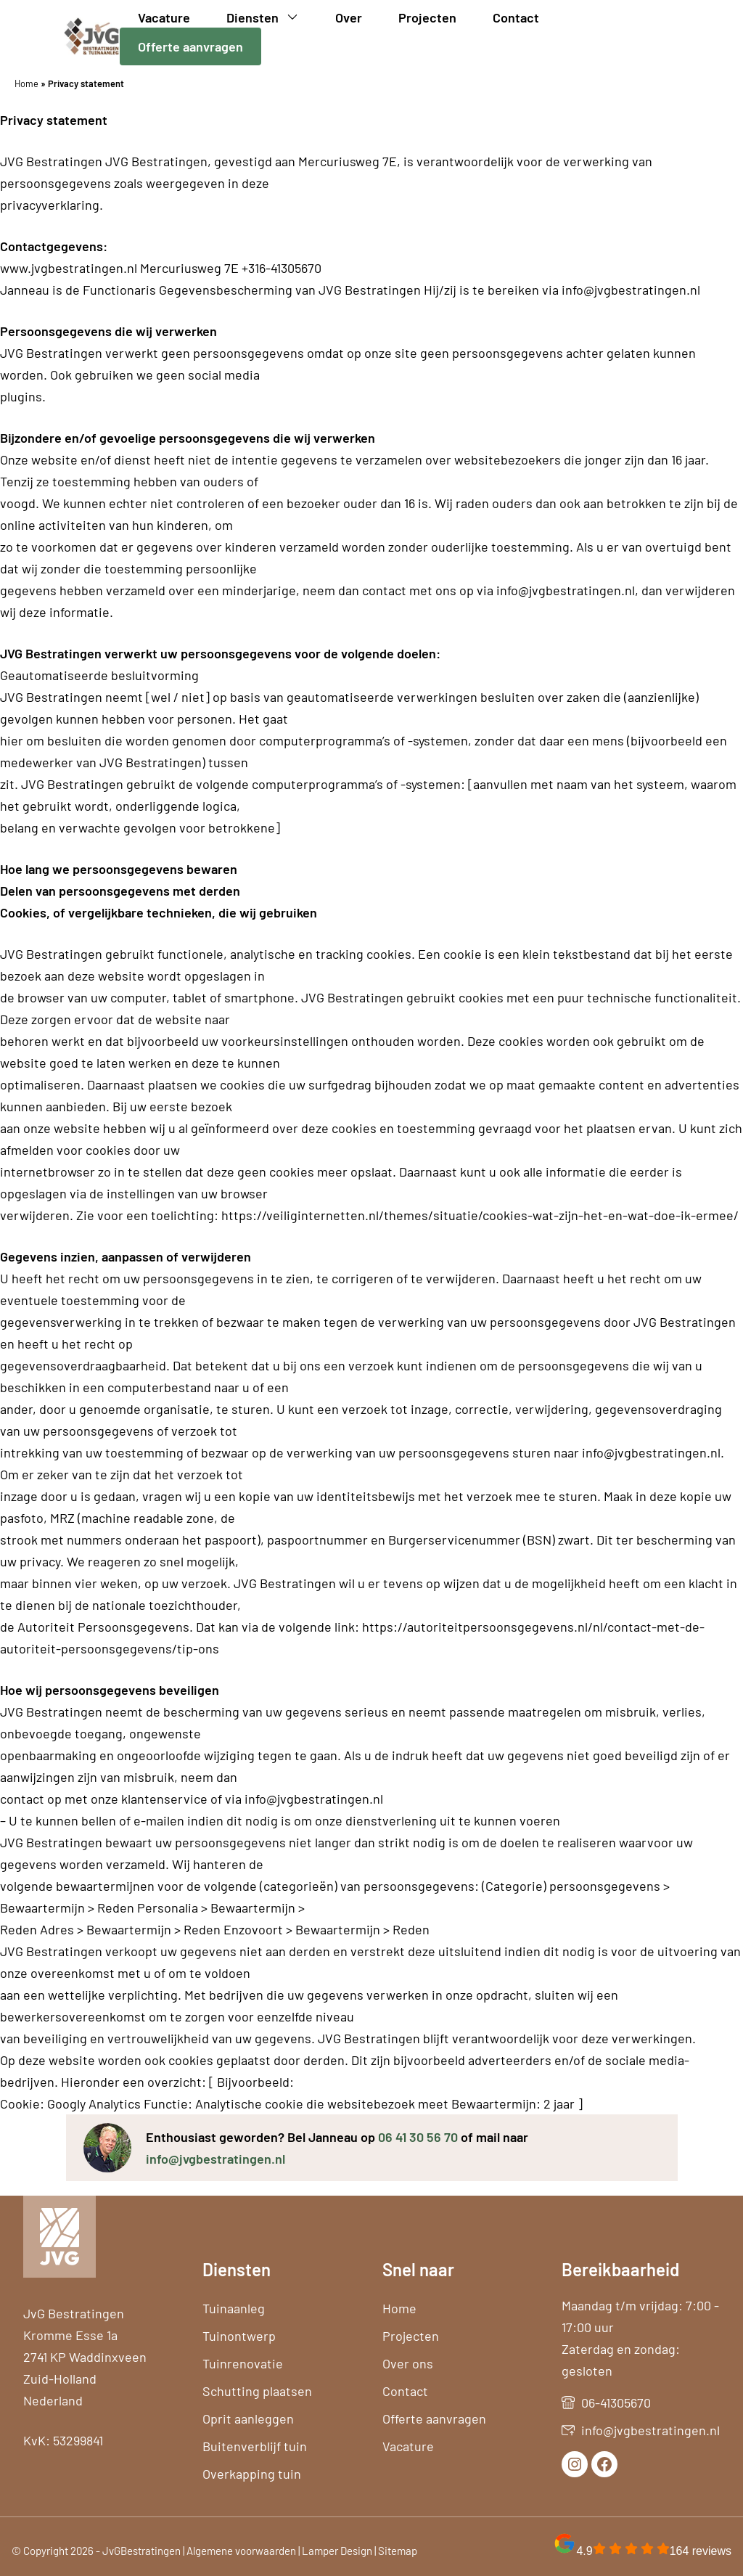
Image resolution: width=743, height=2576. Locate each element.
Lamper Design (337, 2550)
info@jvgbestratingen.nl (215, 2159)
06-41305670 (616, 2403)
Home (26, 83)
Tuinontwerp (239, 2336)
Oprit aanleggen (248, 2418)
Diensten (271, 17)
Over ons (407, 2363)
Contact (516, 17)
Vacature (164, 17)
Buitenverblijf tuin (254, 2446)
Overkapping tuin (251, 2474)
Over (348, 17)
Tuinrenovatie (242, 2363)
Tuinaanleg (233, 2308)
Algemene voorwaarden (241, 2550)
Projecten (427, 17)
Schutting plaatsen (257, 2391)
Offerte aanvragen (190, 46)
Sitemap (397, 2550)
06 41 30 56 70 (418, 2137)
